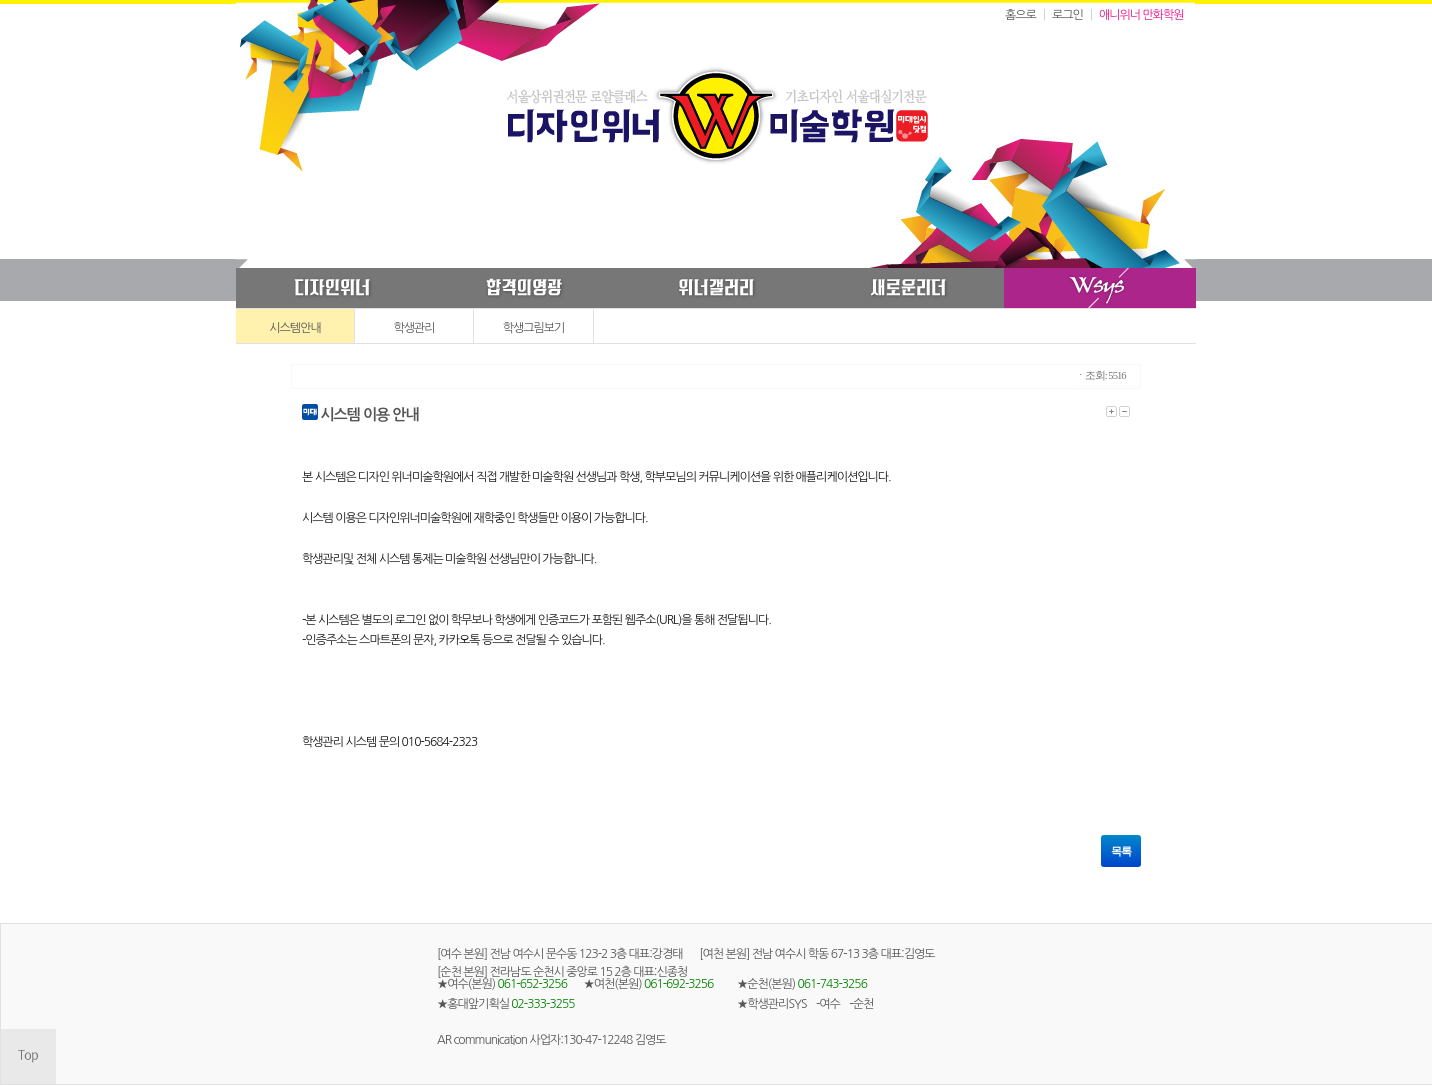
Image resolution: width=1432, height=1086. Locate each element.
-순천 (861, 1004)
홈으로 (1020, 15)
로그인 (1067, 15)
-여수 (828, 1004)
